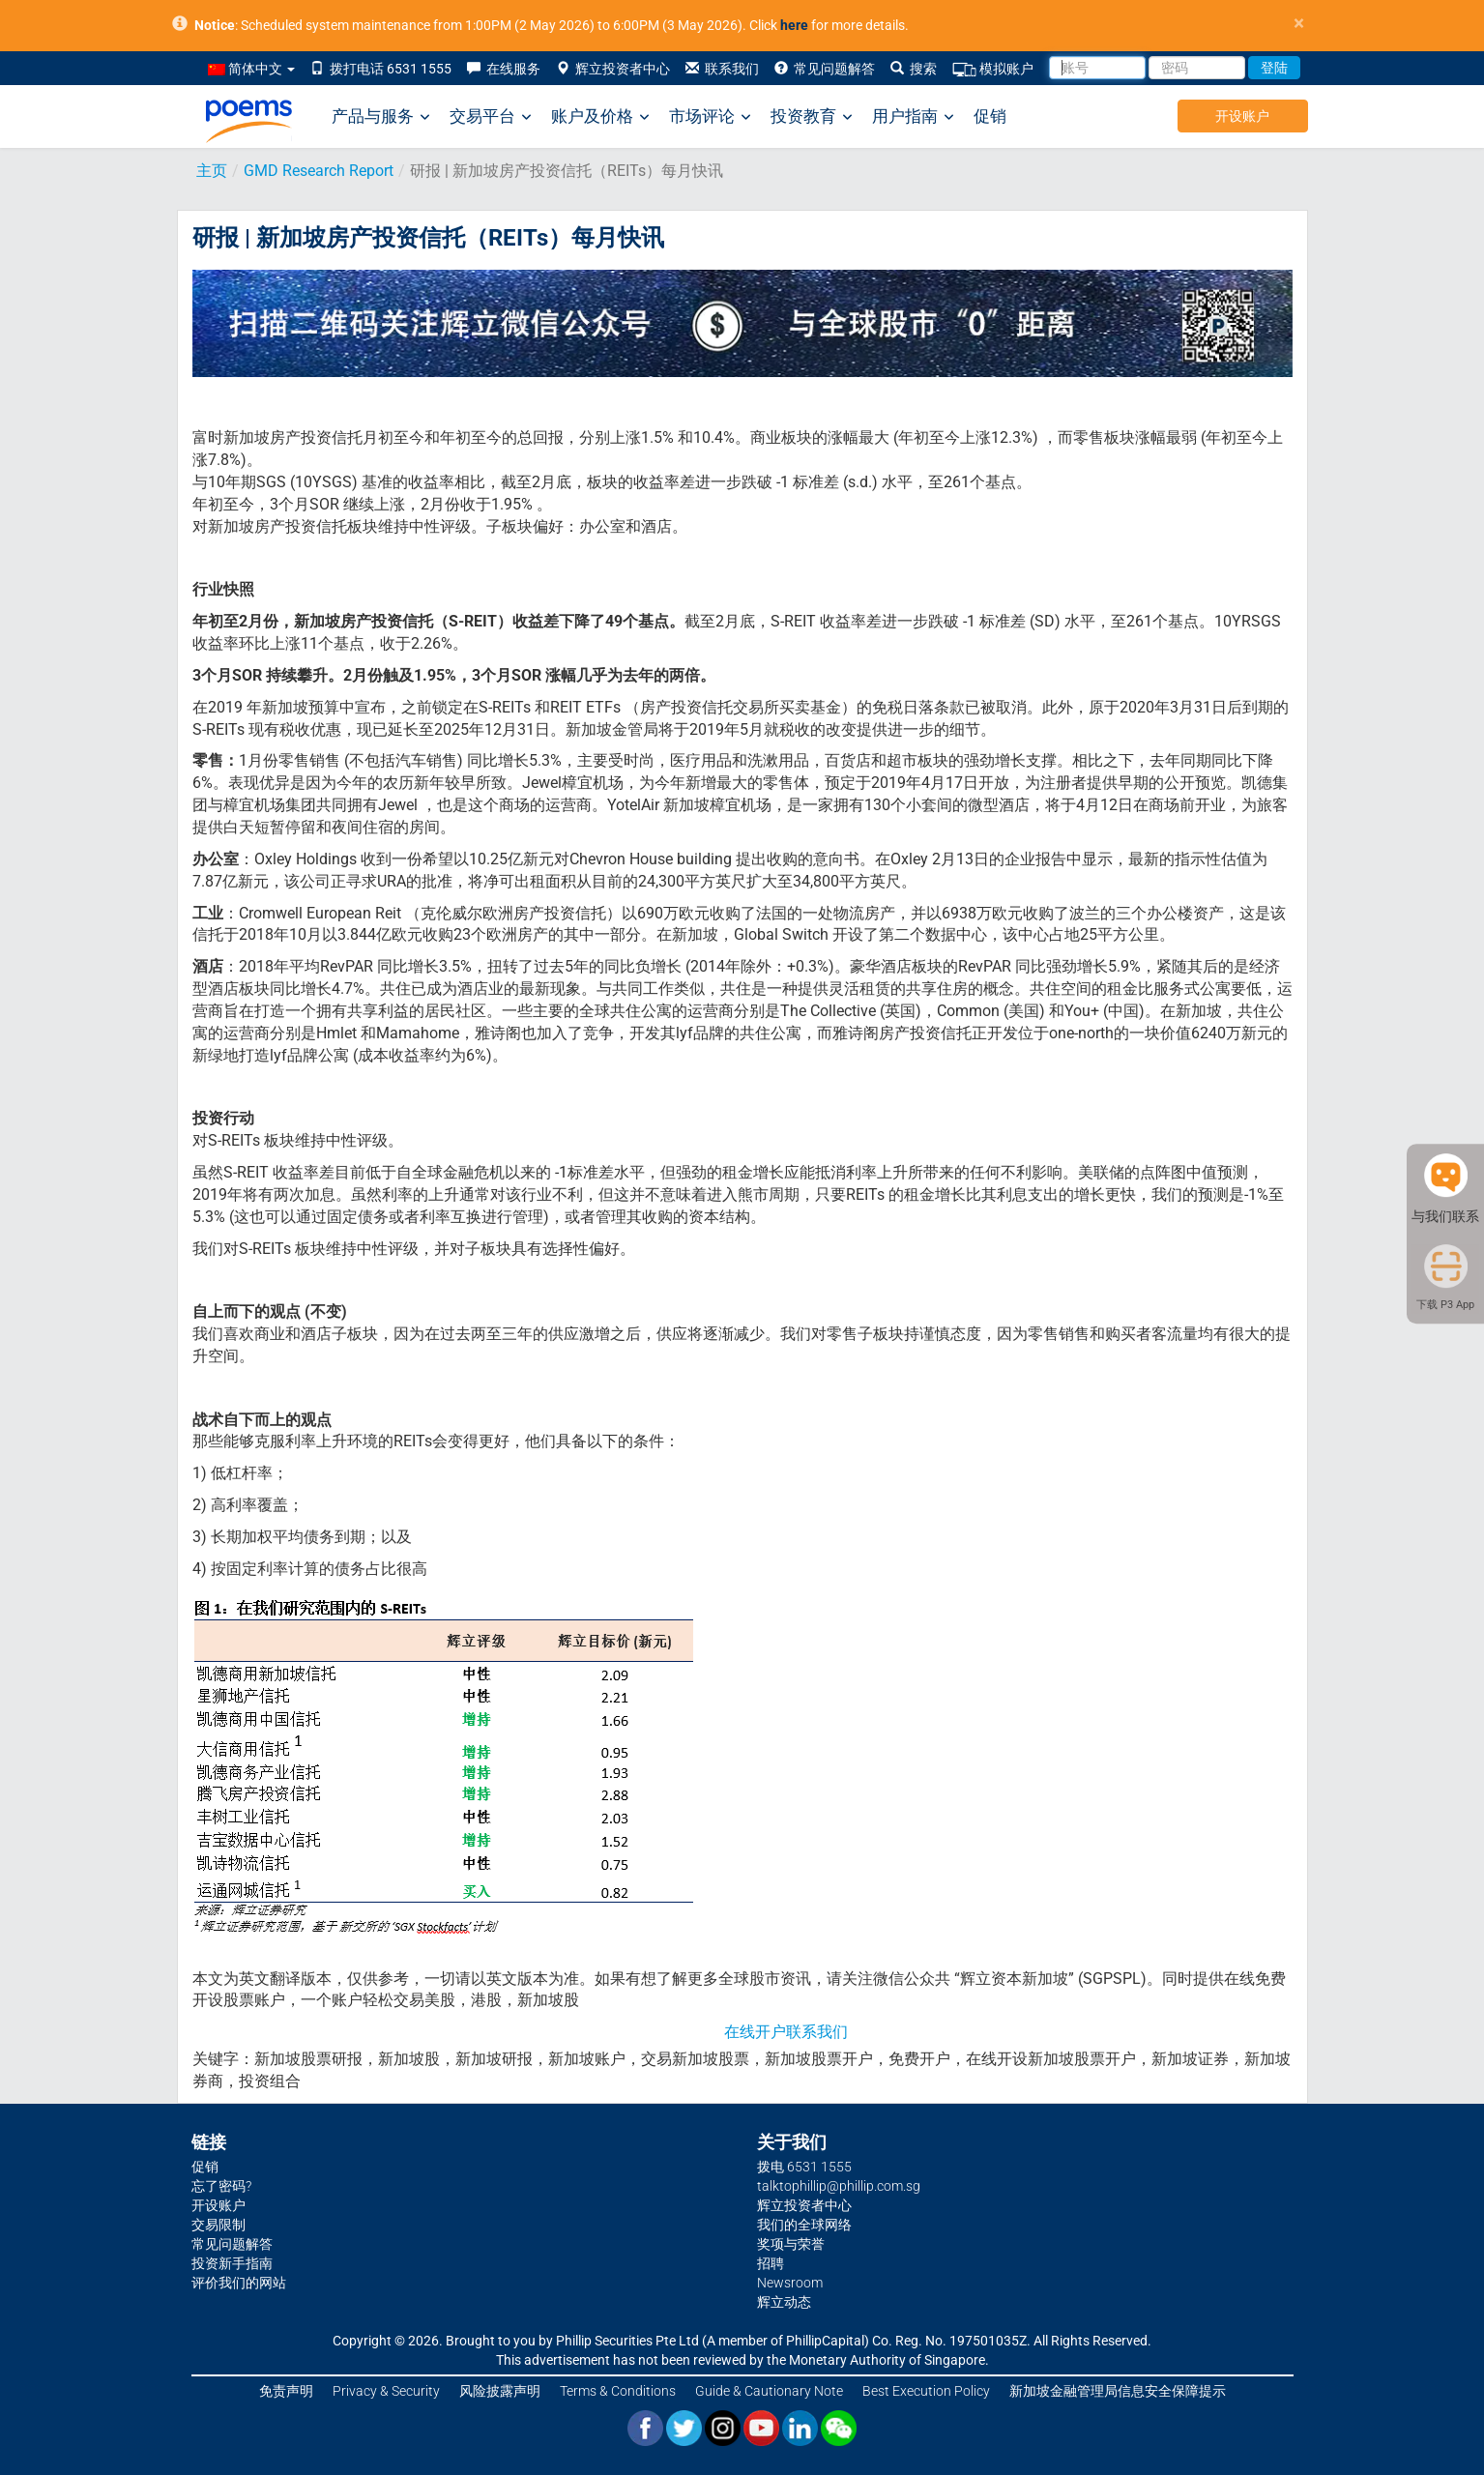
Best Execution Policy (926, 2391)
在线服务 (503, 68)
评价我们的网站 (238, 2282)
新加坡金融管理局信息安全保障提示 (1117, 2391)
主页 (211, 170)
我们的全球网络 (804, 2224)
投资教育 (812, 116)
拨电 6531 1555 (804, 2166)
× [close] (1299, 24)
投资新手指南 (232, 2263)
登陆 (1274, 67)
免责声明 (286, 2391)
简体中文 (251, 68)
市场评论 (710, 116)
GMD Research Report (318, 170)
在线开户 (755, 2032)
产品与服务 (381, 116)
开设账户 (1242, 116)
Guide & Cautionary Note (769, 2391)
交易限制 (218, 2224)
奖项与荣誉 (791, 2244)
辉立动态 (784, 2302)
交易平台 (491, 116)
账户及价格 (600, 116)
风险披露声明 (499, 2391)
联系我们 (722, 68)
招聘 (770, 2263)
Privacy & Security (386, 2391)
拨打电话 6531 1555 (380, 68)
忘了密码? (221, 2186)
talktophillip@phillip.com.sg (838, 2186)
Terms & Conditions (618, 2391)
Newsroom (790, 2282)
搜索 (913, 68)
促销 (990, 116)
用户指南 (913, 116)
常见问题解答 (824, 68)
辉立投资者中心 (613, 68)
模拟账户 (992, 69)
